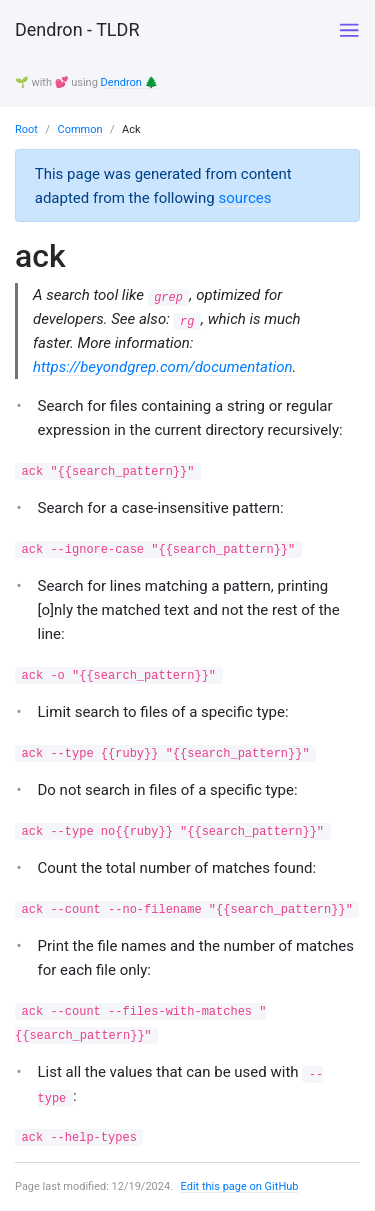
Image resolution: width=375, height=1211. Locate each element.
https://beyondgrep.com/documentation (163, 367)
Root (26, 129)
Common (79, 129)
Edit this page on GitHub (240, 1186)
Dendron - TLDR (77, 29)
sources (244, 198)
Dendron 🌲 (130, 82)
